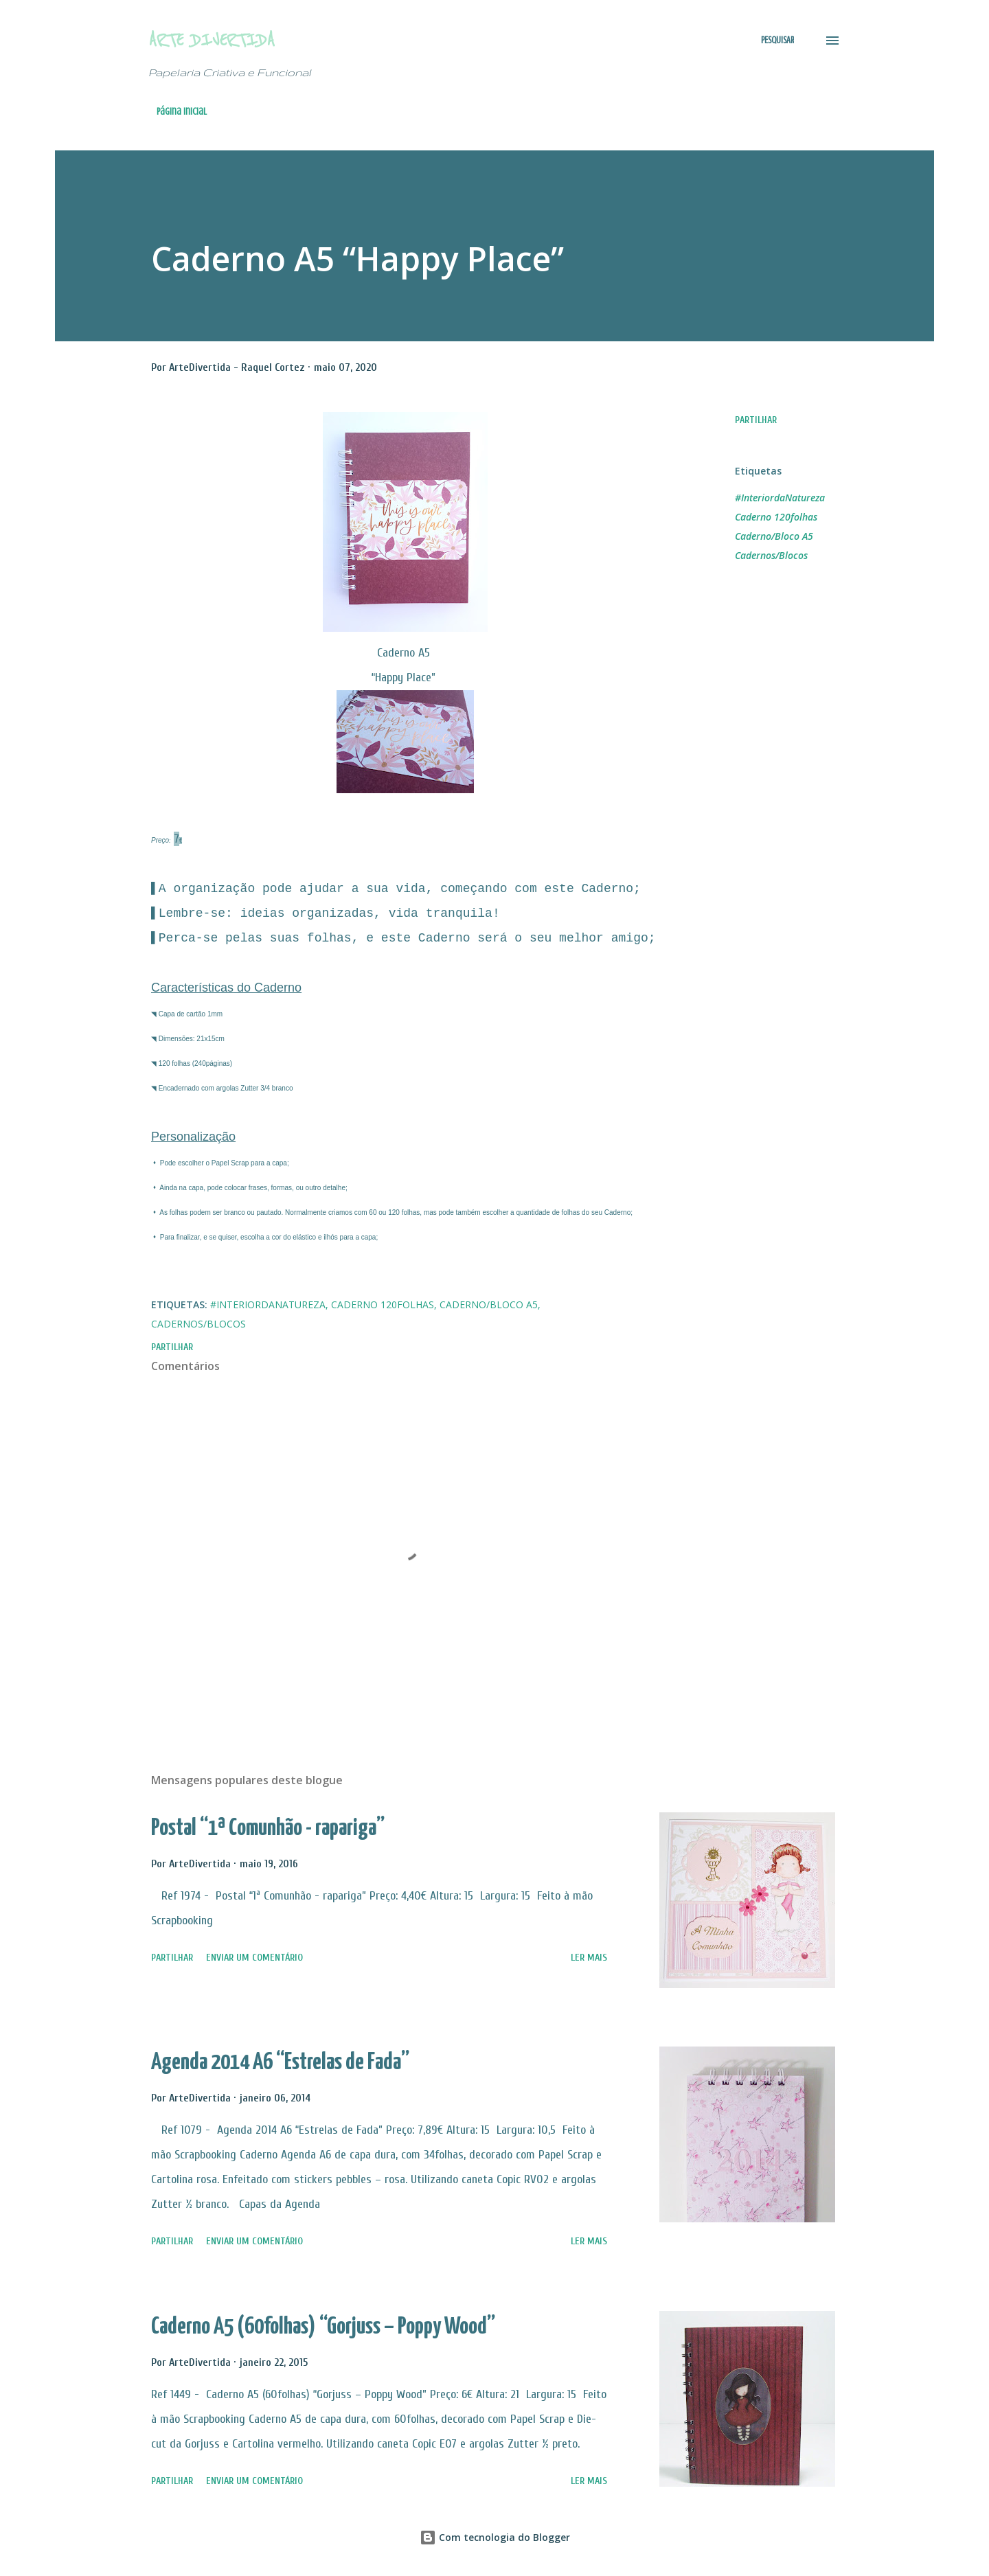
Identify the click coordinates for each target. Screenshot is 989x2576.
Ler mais (589, 1957)
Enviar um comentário (254, 1957)
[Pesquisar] (777, 40)
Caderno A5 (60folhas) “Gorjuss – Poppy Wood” (323, 2327)
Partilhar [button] (756, 420)
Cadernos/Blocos (771, 555)
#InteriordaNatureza (780, 497)
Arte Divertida (211, 40)
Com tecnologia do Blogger (495, 2537)
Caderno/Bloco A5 (774, 536)
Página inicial (182, 111)
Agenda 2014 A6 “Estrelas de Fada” (280, 2062)
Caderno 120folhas (776, 516)
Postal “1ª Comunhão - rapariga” (268, 1828)
